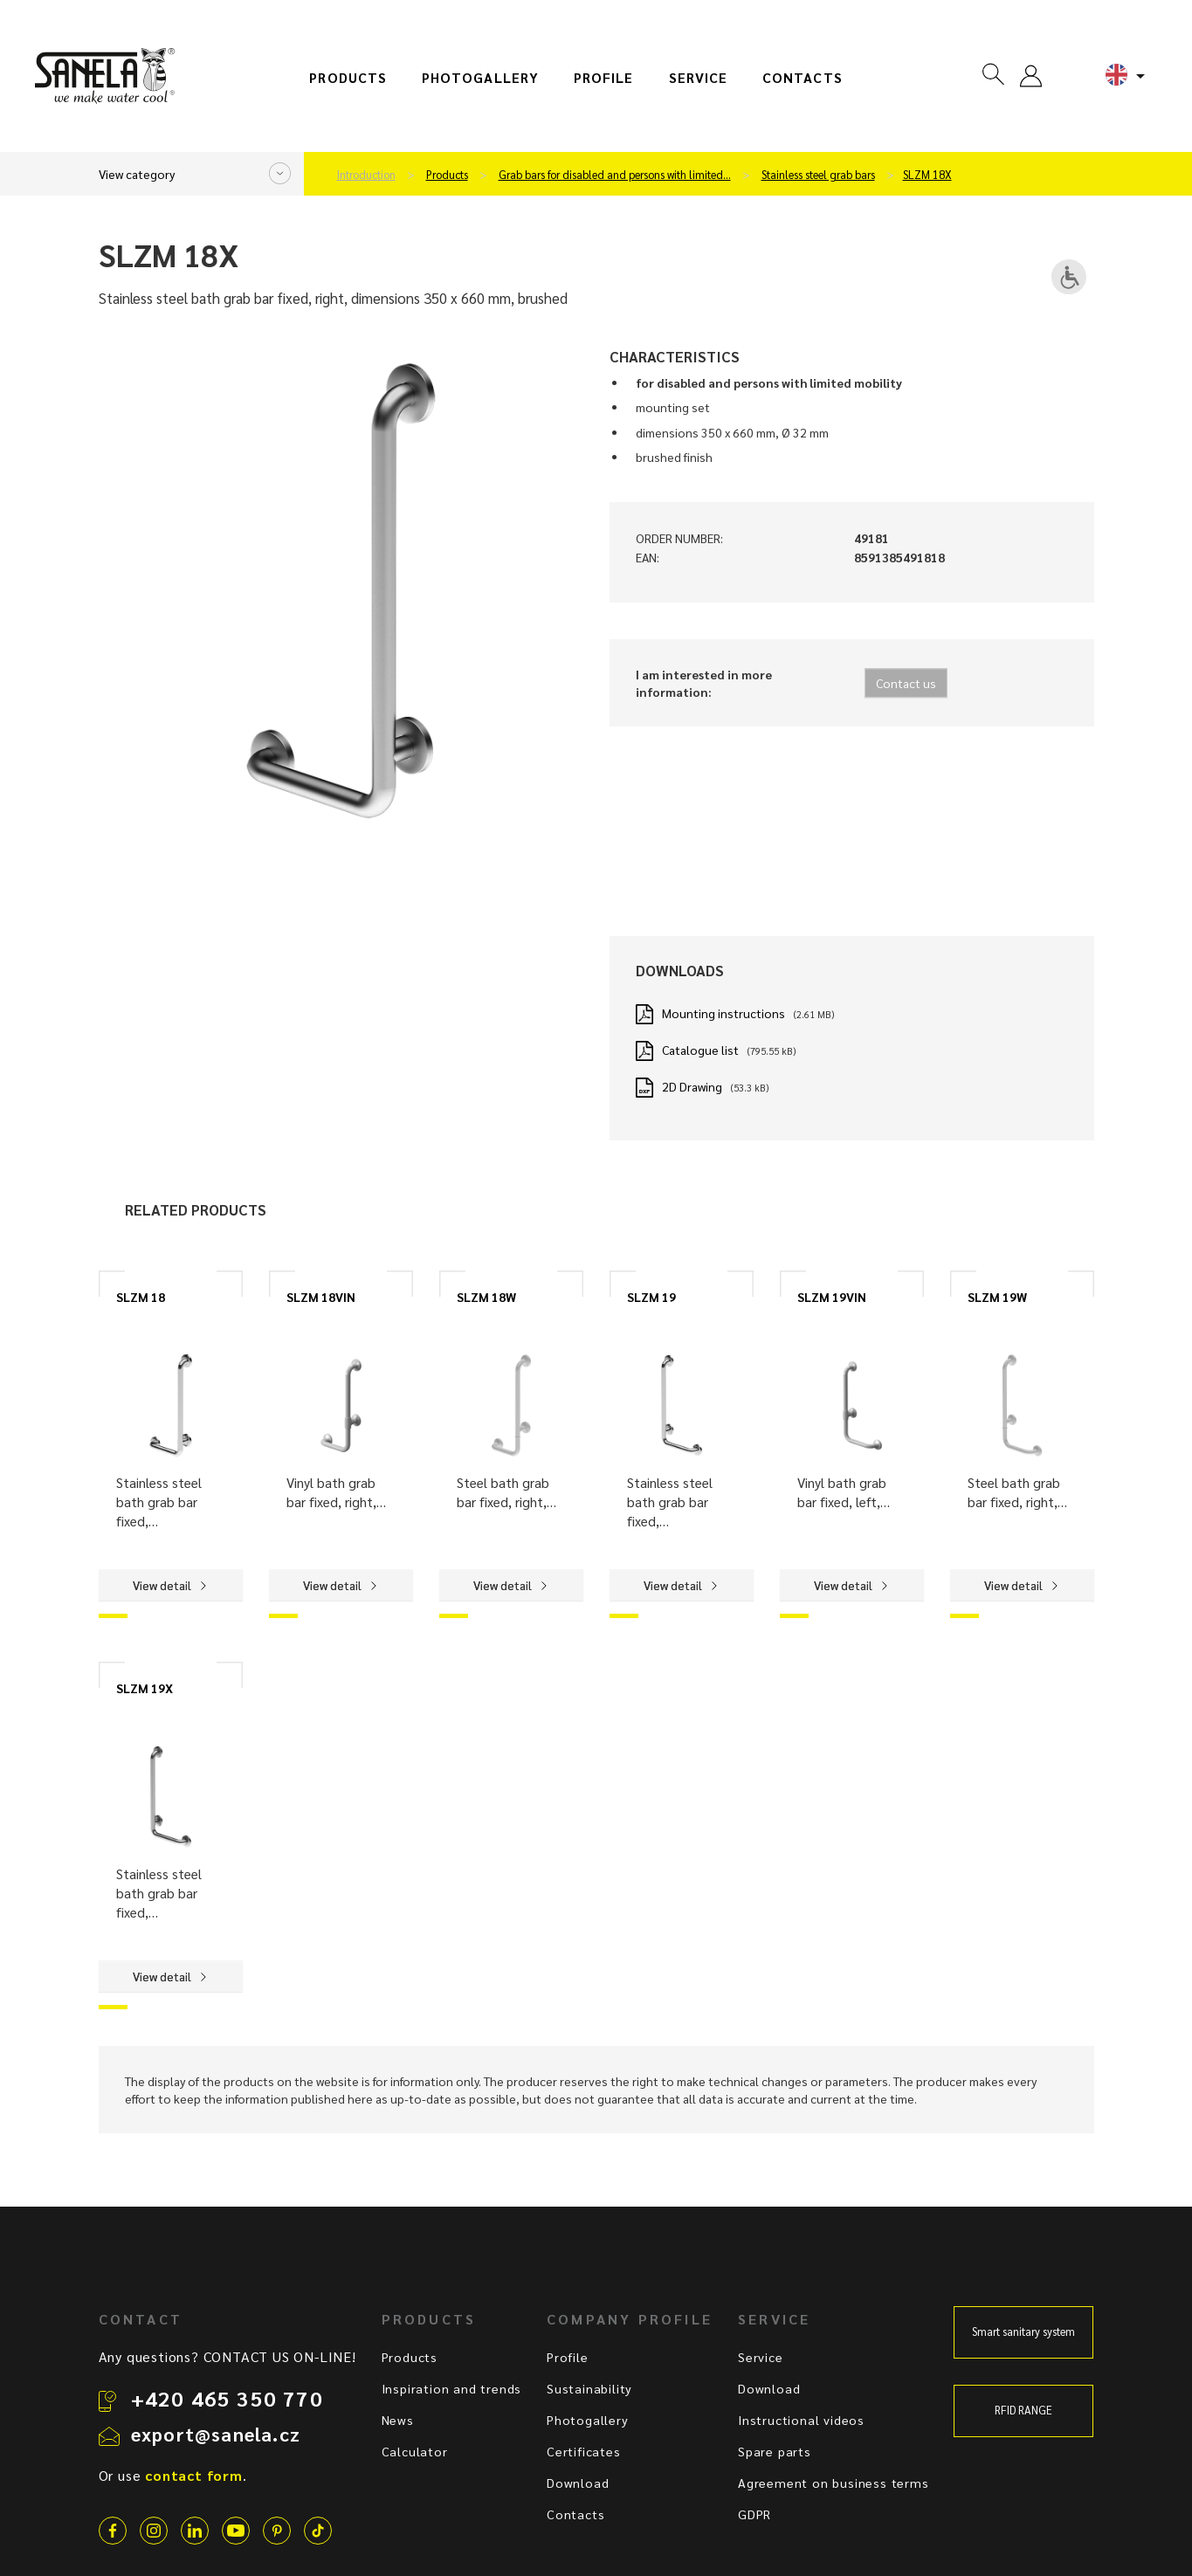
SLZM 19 (651, 1297)
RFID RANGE (1023, 2410)
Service (698, 77)
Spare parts (774, 2451)
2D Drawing (692, 1086)
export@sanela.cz (215, 2433)
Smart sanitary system (1023, 2331)
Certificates (584, 2451)
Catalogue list (700, 1049)
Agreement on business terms (833, 2482)
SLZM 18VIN (320, 1297)
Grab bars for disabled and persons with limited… (615, 175)
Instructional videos (801, 2420)
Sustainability (589, 2388)
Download (578, 2482)
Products (348, 77)
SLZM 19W (997, 1297)
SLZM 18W (486, 1297)
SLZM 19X (144, 1688)
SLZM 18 (140, 1297)
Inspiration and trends (452, 2388)
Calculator (415, 2451)
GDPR (754, 2514)
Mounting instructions (723, 1013)
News (398, 2420)
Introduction (366, 175)
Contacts (802, 77)
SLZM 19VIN (831, 1297)
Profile (604, 77)
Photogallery (480, 77)
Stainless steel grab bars (818, 175)
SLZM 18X (927, 175)
